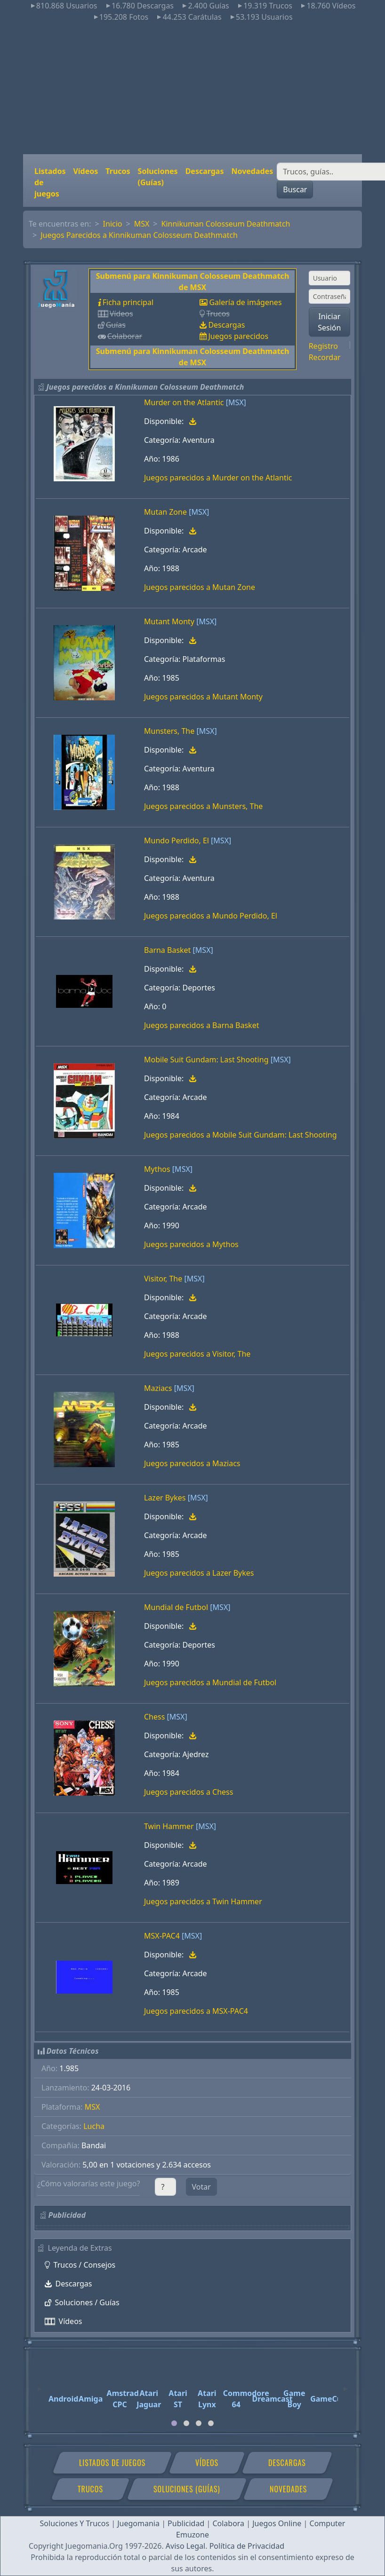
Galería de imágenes (245, 302)
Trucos (117, 171)
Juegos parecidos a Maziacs (192, 1463)
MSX (142, 224)
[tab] (174, 2423)
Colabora (228, 2523)
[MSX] (236, 402)
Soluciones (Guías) (158, 177)
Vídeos (85, 171)
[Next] (345, 2384)
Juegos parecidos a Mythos (191, 1244)
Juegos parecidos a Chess (188, 1792)
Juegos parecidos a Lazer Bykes (199, 1573)
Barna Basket (167, 950)
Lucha (93, 2126)
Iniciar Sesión (329, 322)
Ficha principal (128, 302)
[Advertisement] (192, 88)
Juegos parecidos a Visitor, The (197, 1354)
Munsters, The (169, 731)
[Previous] (39, 2384)
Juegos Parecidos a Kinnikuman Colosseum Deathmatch (139, 235)
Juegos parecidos (238, 336)
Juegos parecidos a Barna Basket (201, 1025)
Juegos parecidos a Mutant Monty (203, 696)
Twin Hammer (169, 1826)
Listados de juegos (49, 182)
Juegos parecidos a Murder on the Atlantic (218, 477)
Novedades (252, 171)
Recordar (325, 357)
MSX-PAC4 (162, 1936)
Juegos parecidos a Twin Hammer (203, 1901)
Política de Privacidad (246, 2546)
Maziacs (158, 1388)
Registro (323, 346)
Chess (154, 1717)
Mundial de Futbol (176, 1607)
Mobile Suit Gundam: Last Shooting (206, 1059)
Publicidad (186, 2523)
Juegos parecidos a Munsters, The (203, 806)
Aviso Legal (185, 2546)
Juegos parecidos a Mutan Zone (199, 587)
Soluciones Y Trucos (75, 2523)
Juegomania (138, 2523)
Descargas (204, 171)
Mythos (157, 1169)
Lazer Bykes (164, 1497)
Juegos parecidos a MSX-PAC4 (196, 2011)
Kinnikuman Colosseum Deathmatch (225, 224)
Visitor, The (163, 1278)
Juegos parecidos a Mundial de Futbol (210, 1682)
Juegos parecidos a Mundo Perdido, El (210, 916)
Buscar (295, 189)
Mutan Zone (165, 512)
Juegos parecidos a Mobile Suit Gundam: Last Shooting (240, 1135)
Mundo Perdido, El (176, 840)
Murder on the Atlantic (184, 402)
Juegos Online (276, 2523)
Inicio (112, 224)
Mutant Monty (169, 621)
